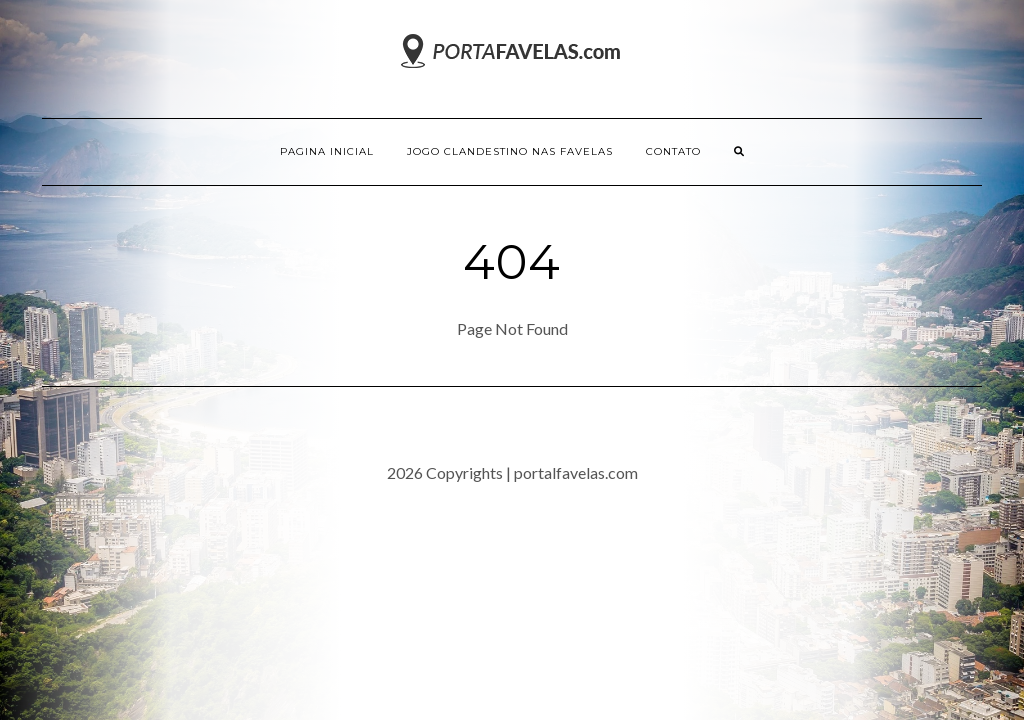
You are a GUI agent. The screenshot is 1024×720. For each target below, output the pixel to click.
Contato (673, 151)
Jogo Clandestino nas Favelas (510, 151)
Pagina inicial (327, 151)
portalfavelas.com (576, 472)
